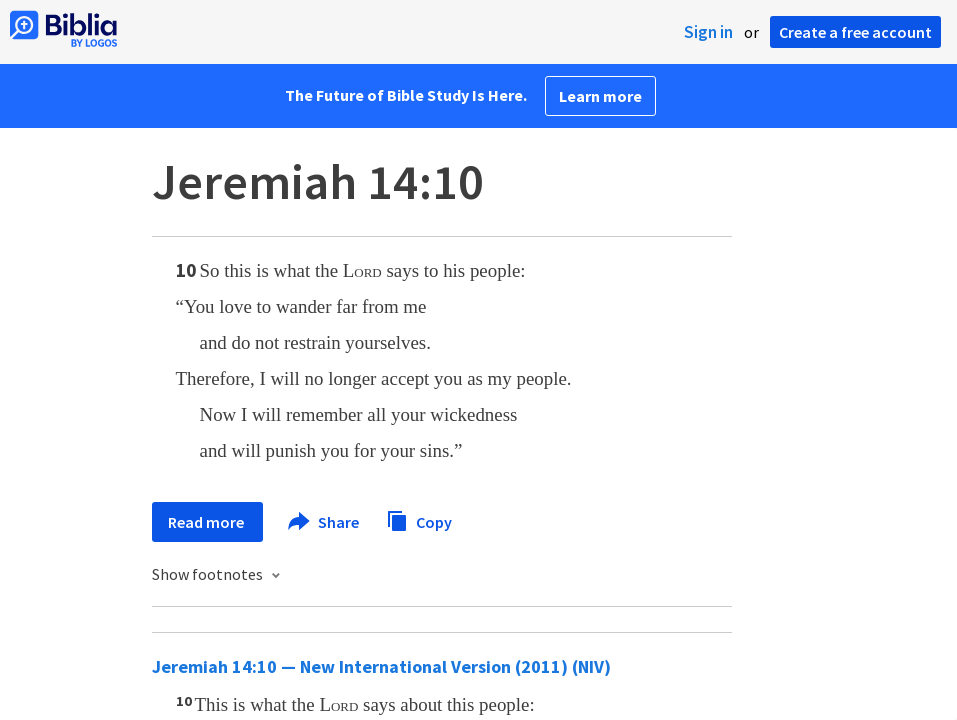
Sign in (708, 32)
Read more (207, 522)
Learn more (600, 96)
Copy (419, 519)
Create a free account (855, 32)
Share (324, 522)
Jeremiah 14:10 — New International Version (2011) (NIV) (381, 666)
